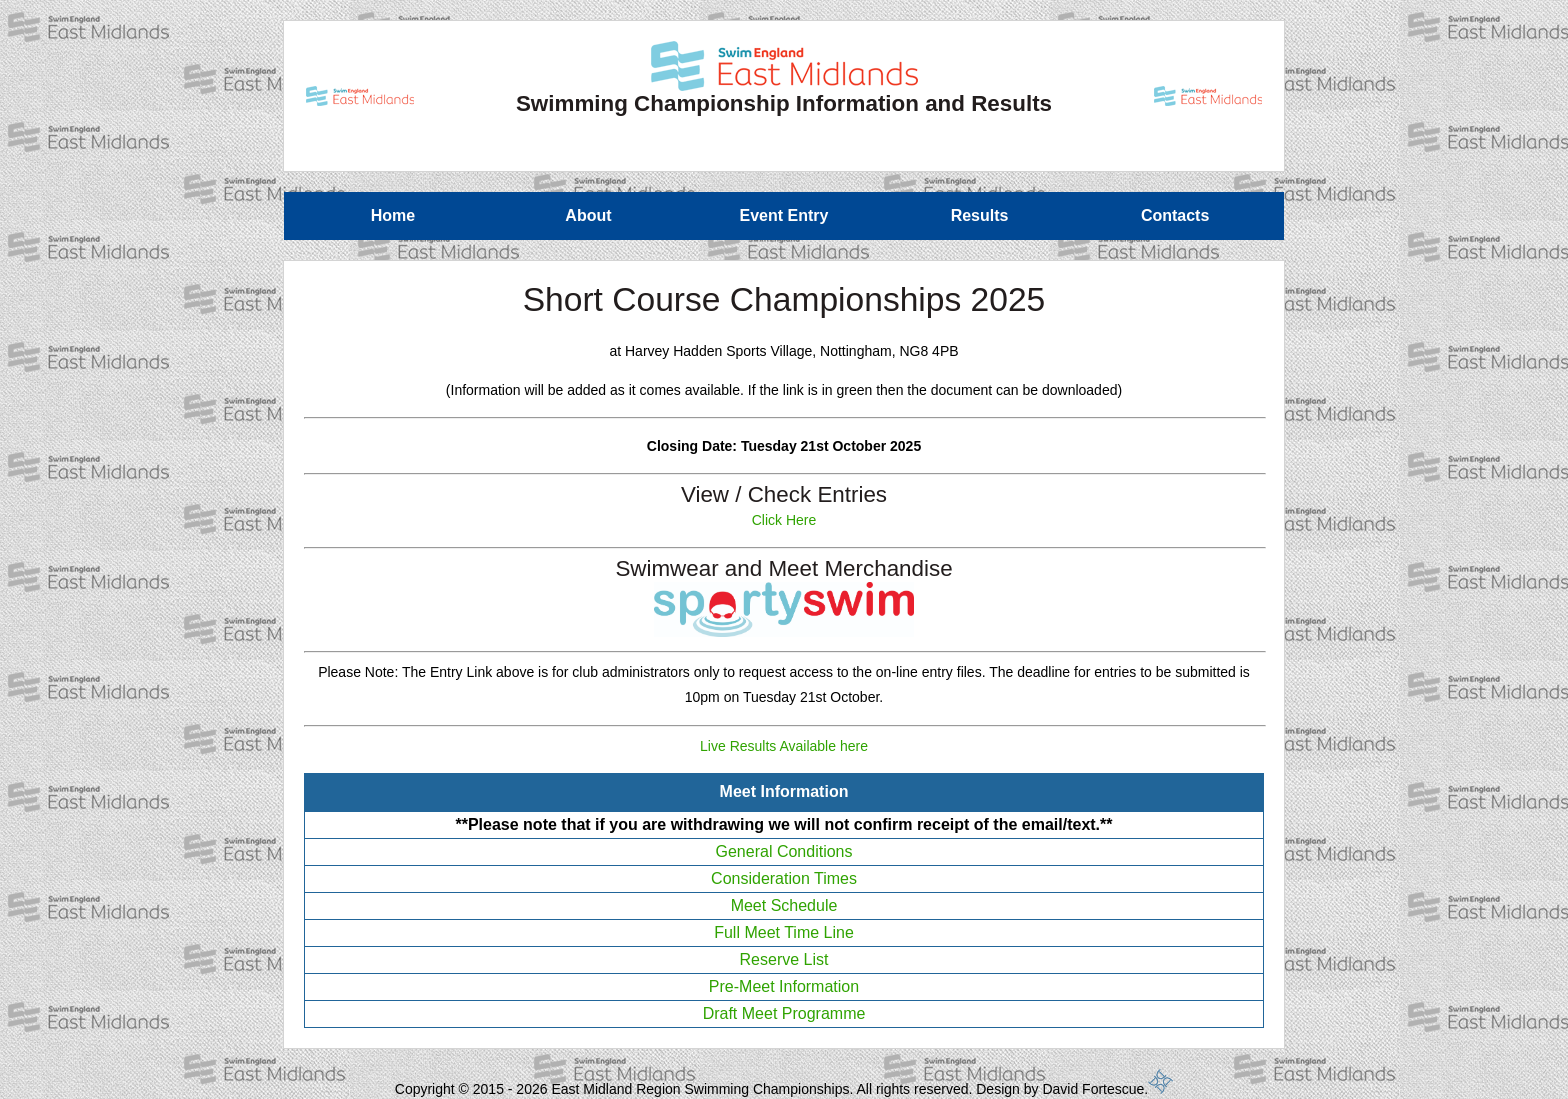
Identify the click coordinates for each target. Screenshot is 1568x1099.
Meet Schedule (784, 905)
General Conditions (784, 851)
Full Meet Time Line (784, 932)
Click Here (784, 520)
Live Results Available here (784, 746)
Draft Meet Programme (784, 1013)
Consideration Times (784, 878)
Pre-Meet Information (784, 986)
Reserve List (784, 959)
